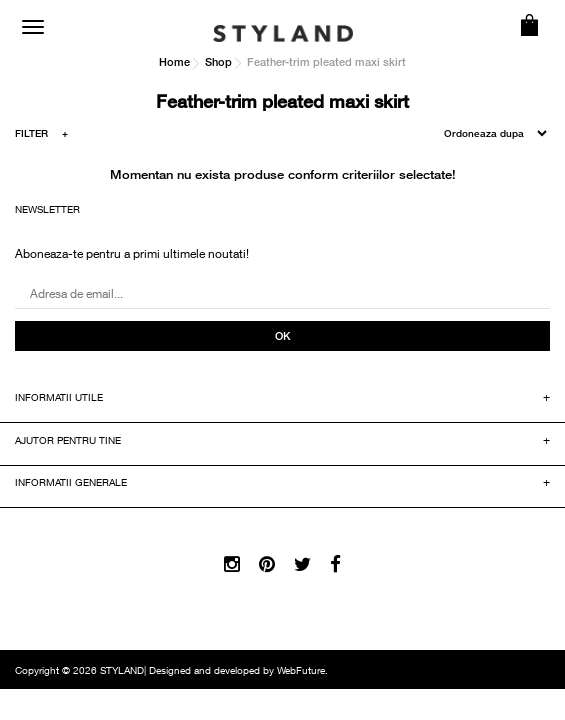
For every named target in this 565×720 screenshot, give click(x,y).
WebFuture (301, 672)
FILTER (41, 136)
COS (530, 25)
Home (174, 61)
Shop (218, 61)
